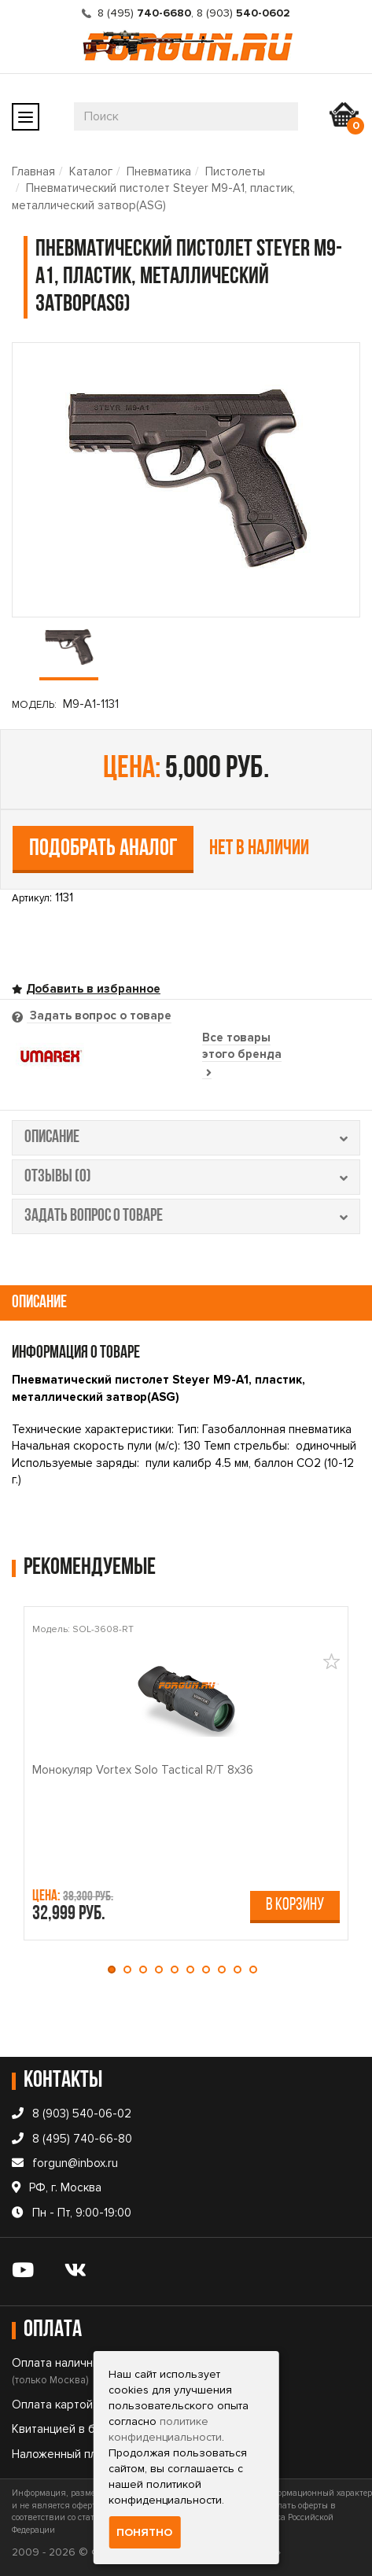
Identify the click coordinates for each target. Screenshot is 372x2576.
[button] (115, 1969)
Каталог (90, 171)
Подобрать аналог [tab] (103, 849)
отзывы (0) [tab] (186, 1177)
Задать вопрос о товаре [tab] (99, 1015)
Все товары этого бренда (242, 1054)
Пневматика (159, 171)
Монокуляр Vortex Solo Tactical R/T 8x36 (142, 1770)
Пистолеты (235, 171)
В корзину (295, 1905)
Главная (33, 171)
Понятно (144, 2532)
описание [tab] (186, 1138)
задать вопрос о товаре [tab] (186, 1216)
